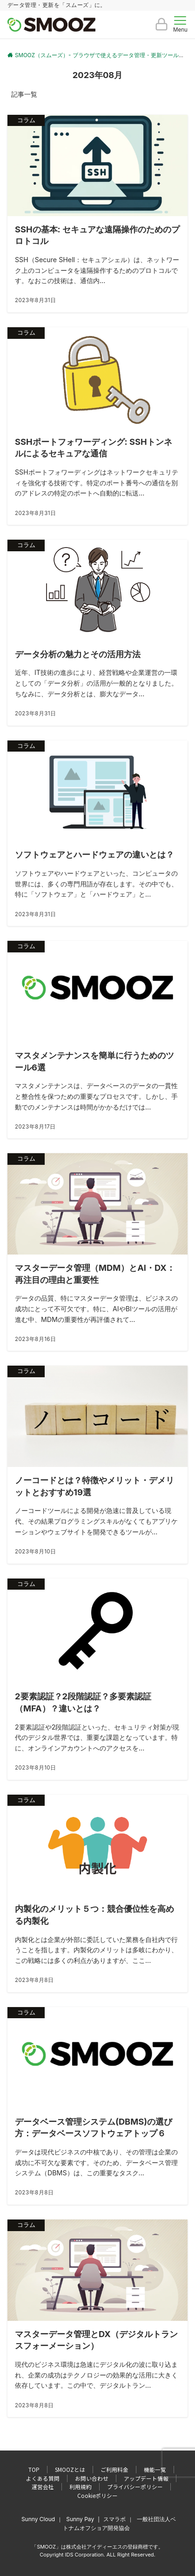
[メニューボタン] (180, 24)
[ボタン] (161, 28)
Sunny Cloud (38, 2519)
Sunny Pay (80, 2519)
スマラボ (114, 2519)
